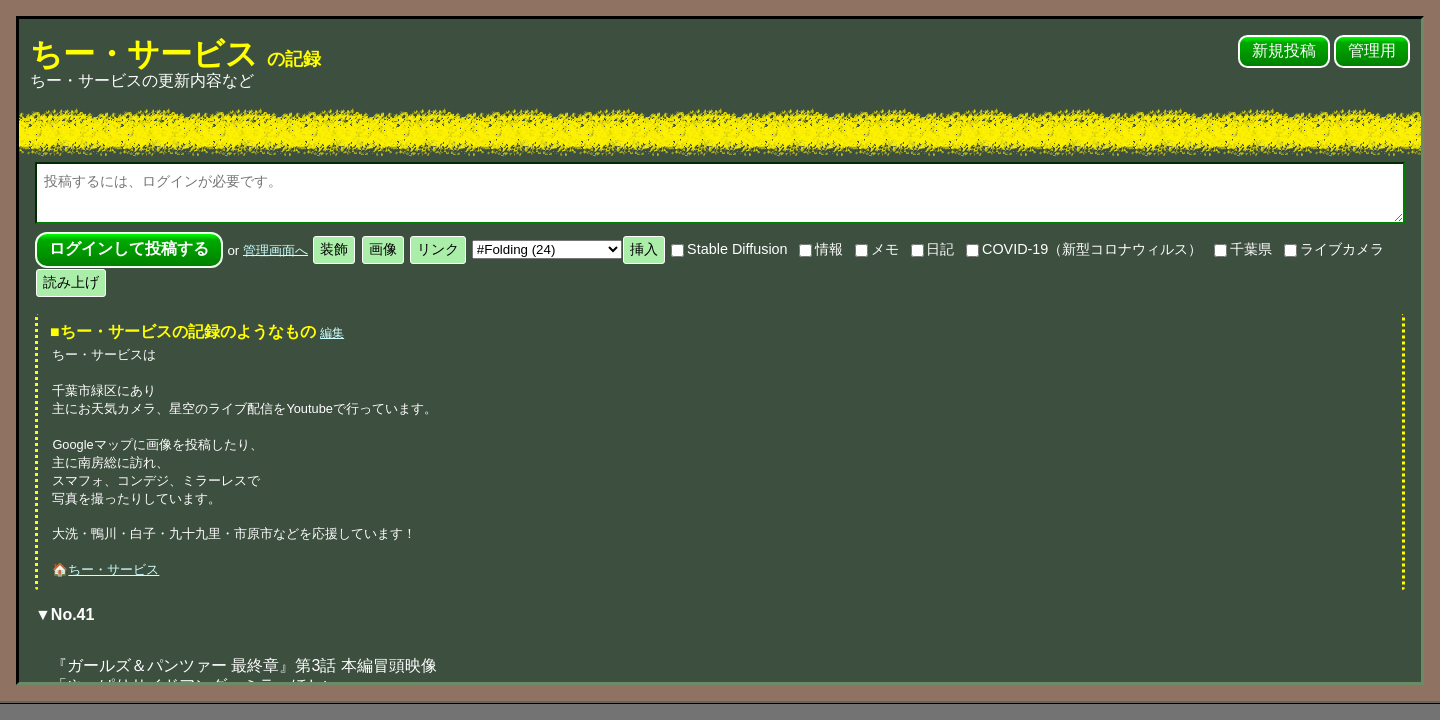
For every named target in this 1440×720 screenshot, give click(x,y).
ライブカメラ (1334, 249)
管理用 (1372, 50)
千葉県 (1243, 249)
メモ (877, 249)
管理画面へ (275, 249)
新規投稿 (1284, 50)
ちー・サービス (175, 54)
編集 (332, 333)
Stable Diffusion (729, 249)
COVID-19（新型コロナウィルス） (1084, 249)
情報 (821, 249)
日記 (933, 249)
